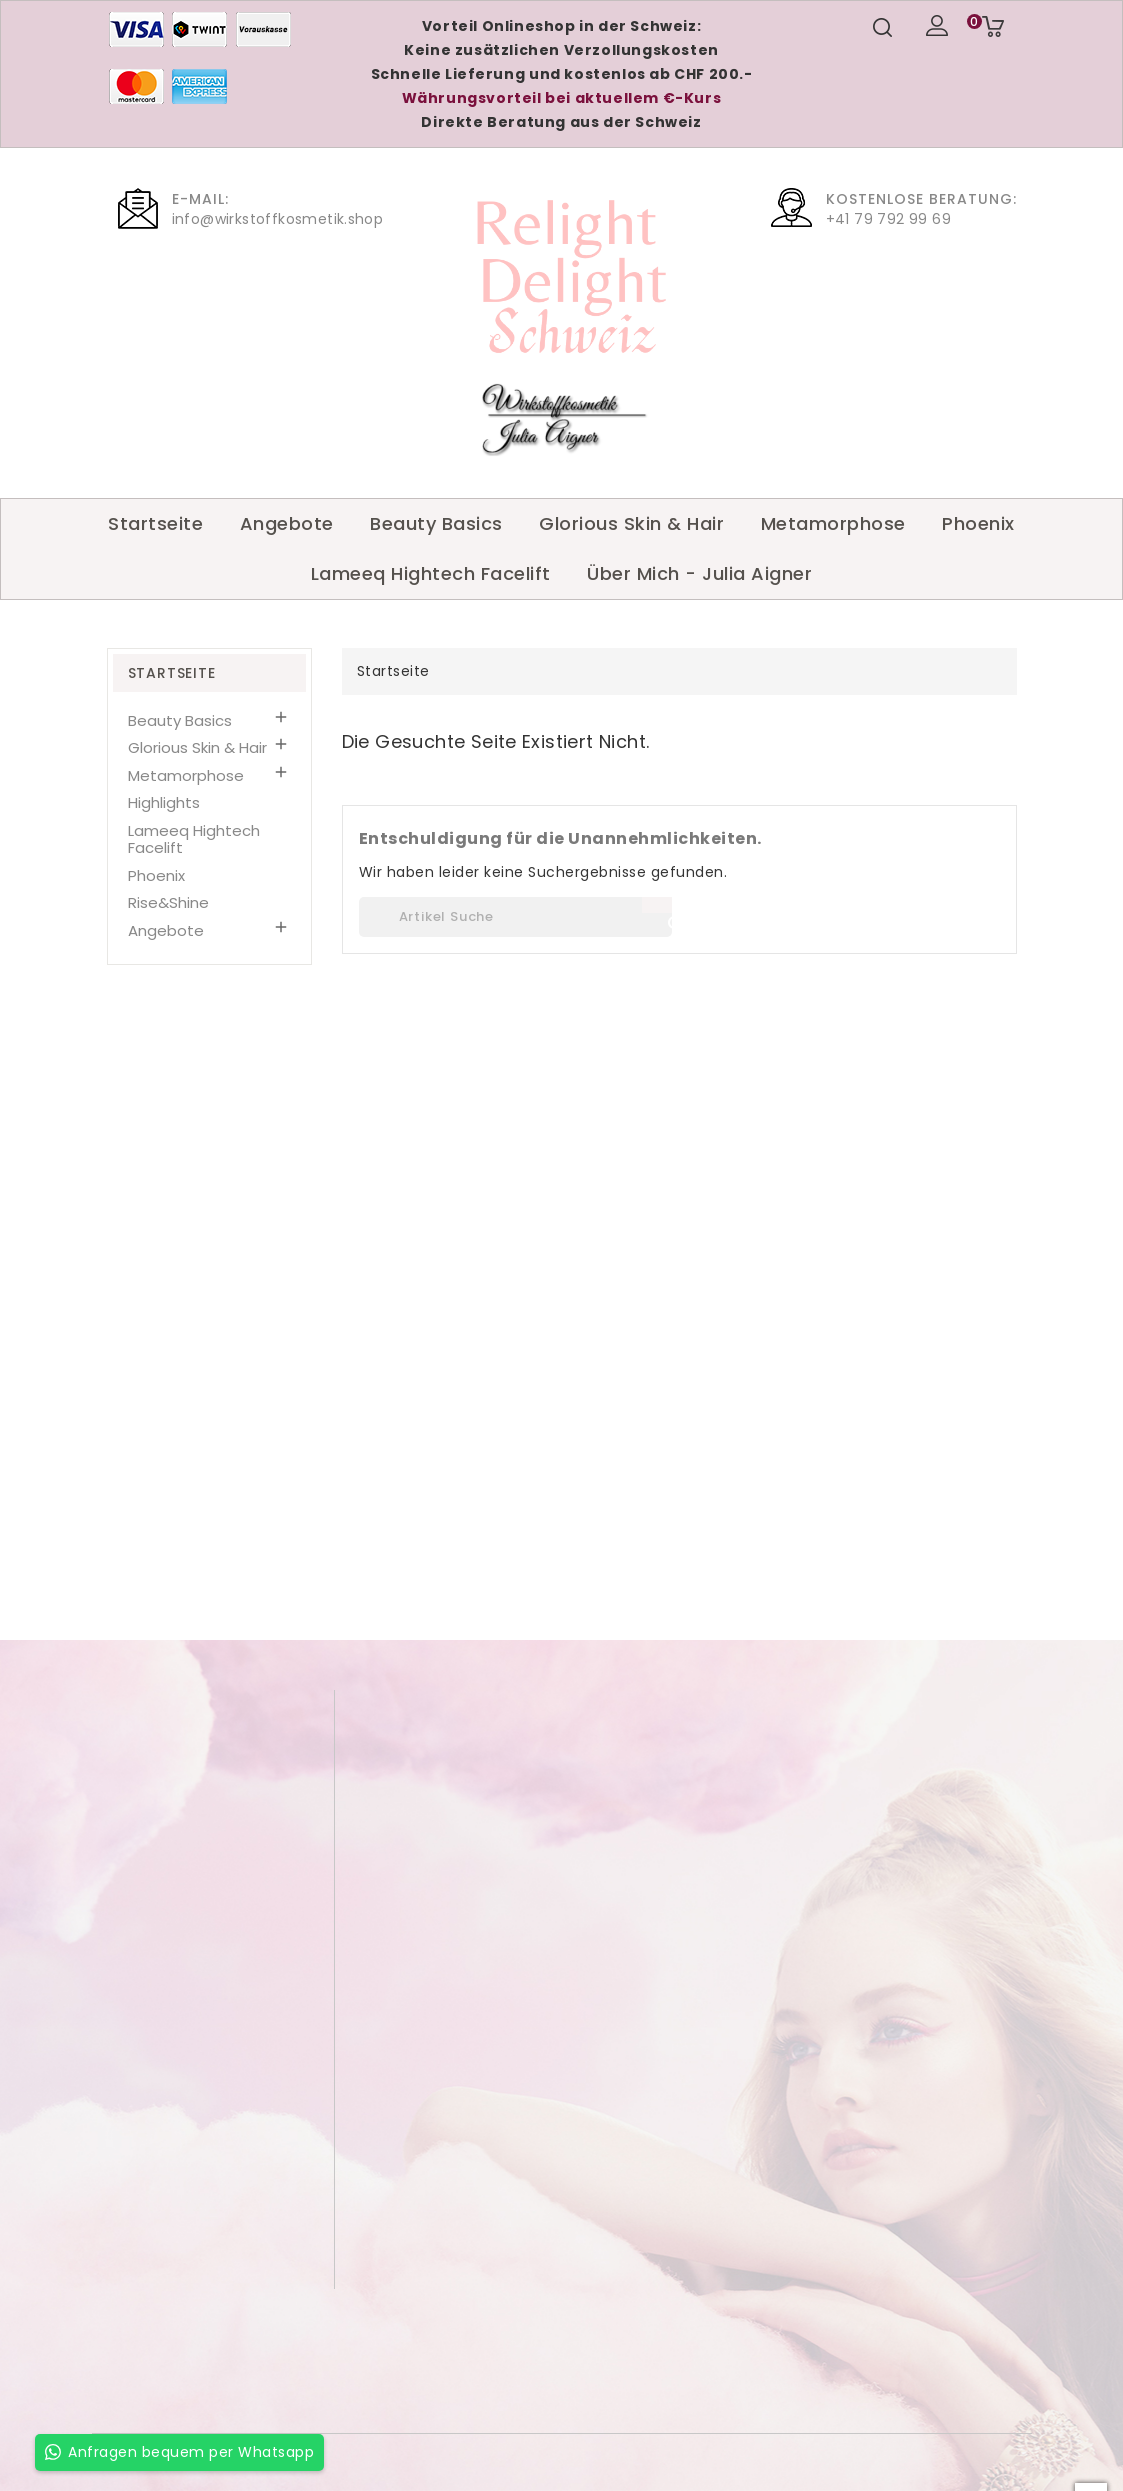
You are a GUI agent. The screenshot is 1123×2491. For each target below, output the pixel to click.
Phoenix (978, 523)
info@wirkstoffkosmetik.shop (278, 219)
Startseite (155, 523)
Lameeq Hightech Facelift (431, 573)
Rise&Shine (168, 902)
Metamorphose (833, 523)
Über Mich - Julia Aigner (699, 573)
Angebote (287, 523)
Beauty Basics (436, 523)
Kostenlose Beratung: (921, 199)
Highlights (164, 802)
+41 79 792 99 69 (888, 219)
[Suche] (515, 917)
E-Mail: (200, 199)
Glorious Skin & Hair (631, 523)
